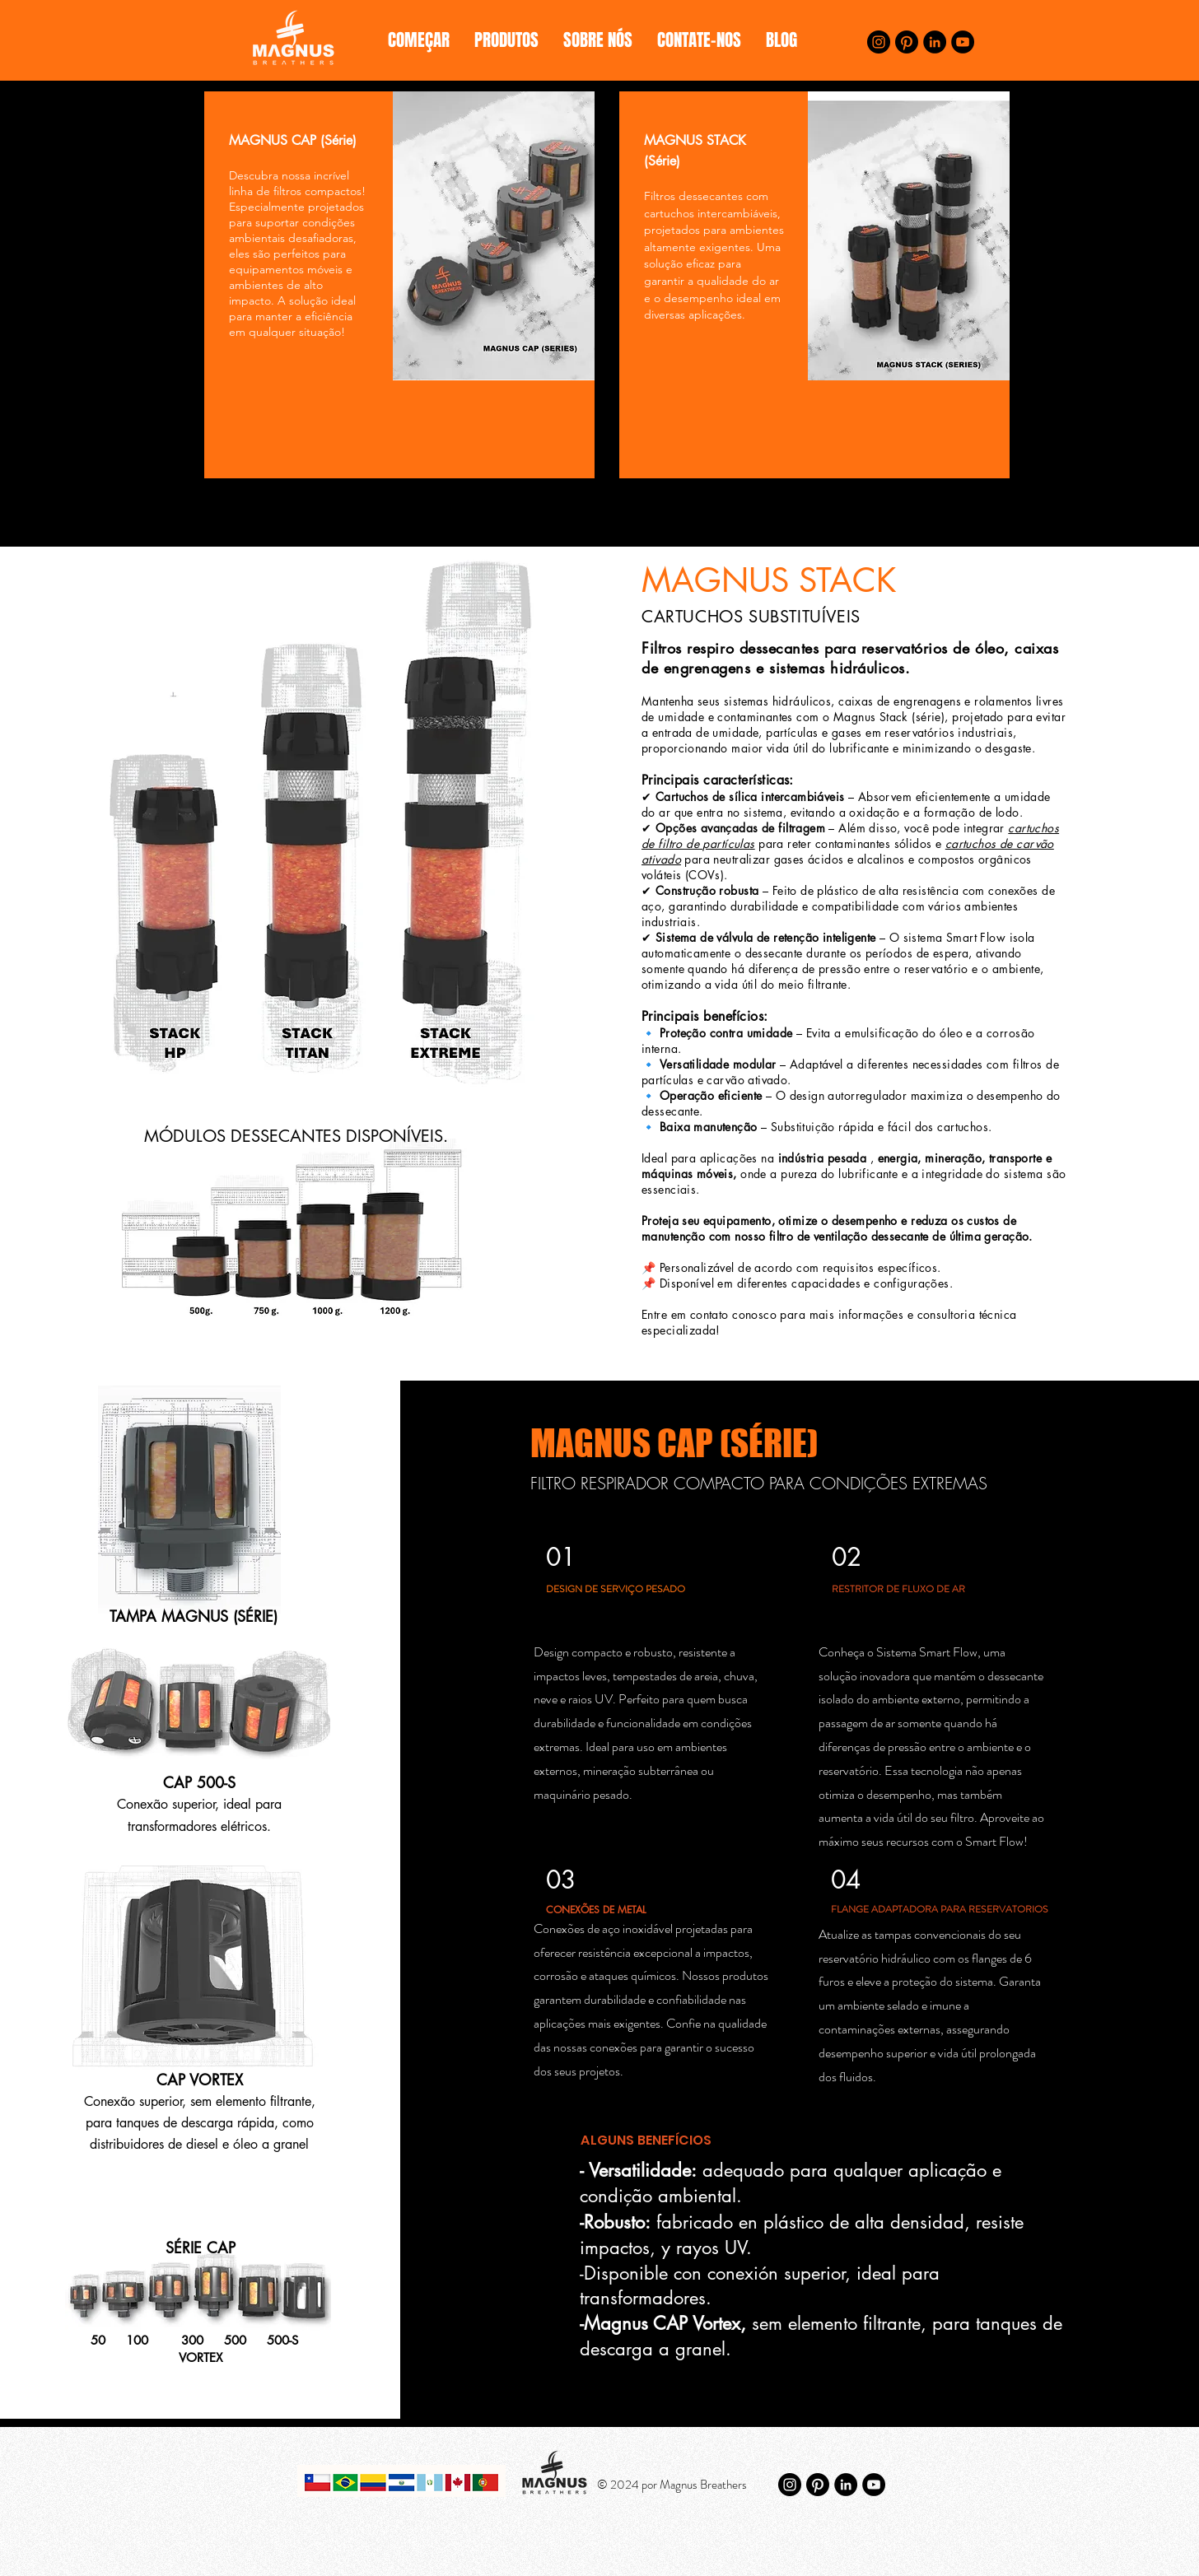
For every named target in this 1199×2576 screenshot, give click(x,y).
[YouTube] (962, 42)
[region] (399, 284)
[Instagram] (878, 42)
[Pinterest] (906, 42)
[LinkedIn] (934, 42)
